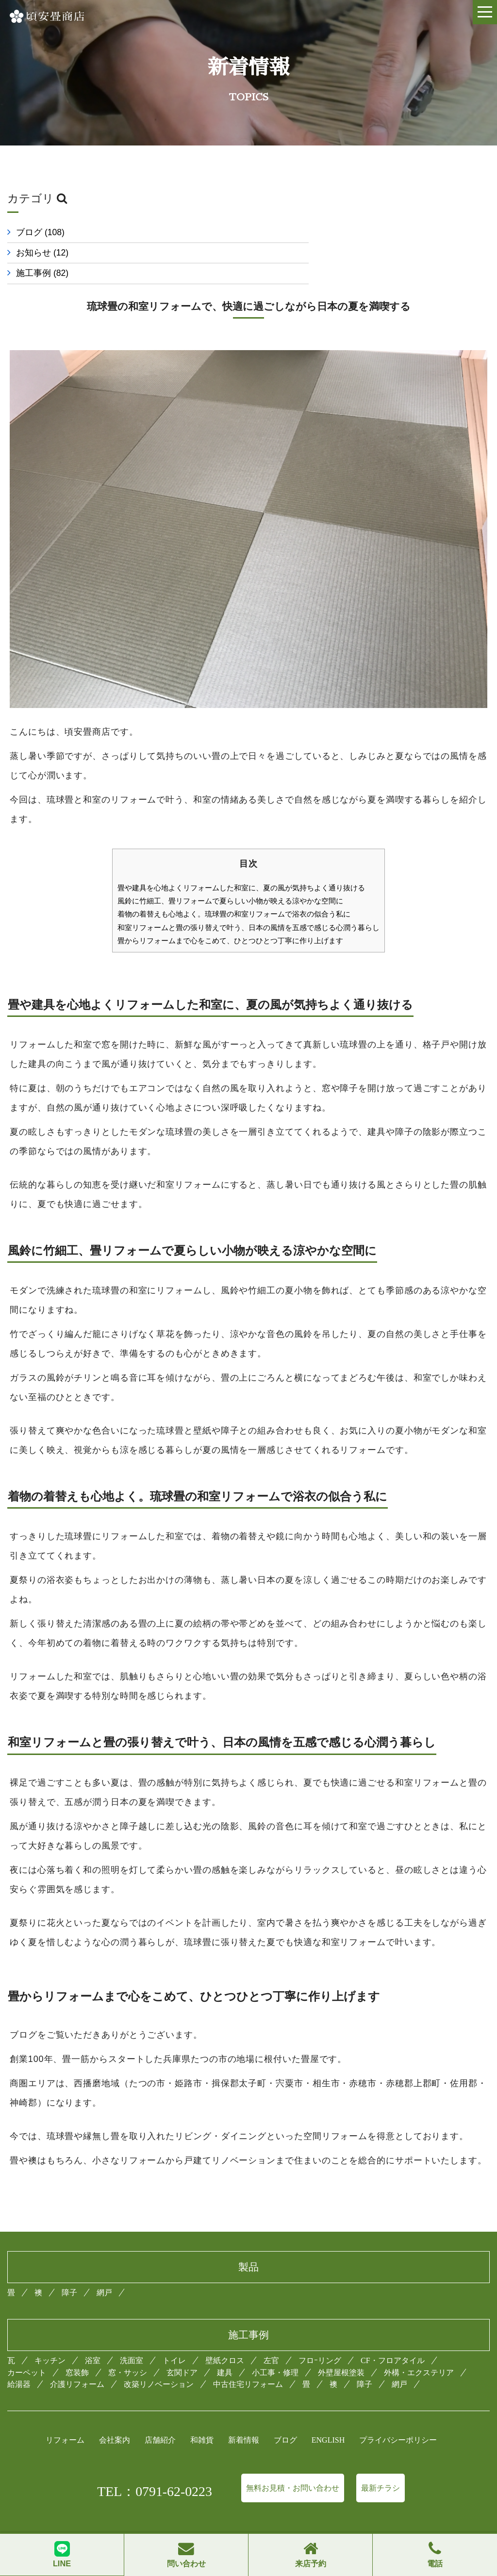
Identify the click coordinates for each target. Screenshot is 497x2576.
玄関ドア (182, 2351)
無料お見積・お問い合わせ (292, 2467)
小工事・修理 (275, 2351)
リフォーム (65, 2419)
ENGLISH (328, 2419)
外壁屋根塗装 (341, 2351)
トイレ (174, 2339)
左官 (271, 2339)
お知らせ (293, 232)
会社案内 (114, 2419)
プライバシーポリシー (398, 2419)
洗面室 (131, 2339)
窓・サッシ (127, 2351)
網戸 (104, 2271)
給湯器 (19, 2363)
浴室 (92, 2339)
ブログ (40, 232)
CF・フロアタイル (393, 2339)
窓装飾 (77, 2351)
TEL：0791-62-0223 (154, 2470)
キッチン (50, 2339)
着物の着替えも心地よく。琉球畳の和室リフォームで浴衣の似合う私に (233, 893)
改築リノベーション (159, 2363)
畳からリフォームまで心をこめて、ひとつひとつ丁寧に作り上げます (230, 920)
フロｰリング (319, 2339)
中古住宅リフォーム (248, 2363)
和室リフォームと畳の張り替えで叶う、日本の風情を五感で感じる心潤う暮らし (248, 907)
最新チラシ (380, 2467)
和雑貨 (202, 2419)
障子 (69, 2271)
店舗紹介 (160, 2419)
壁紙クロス (224, 2339)
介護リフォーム (77, 2363)
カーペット (26, 2351)
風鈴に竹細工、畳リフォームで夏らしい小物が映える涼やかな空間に (230, 880)
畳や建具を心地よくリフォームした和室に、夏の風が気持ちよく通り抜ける (241, 867)
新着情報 (243, 2419)
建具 (224, 2351)
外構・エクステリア (419, 2351)
